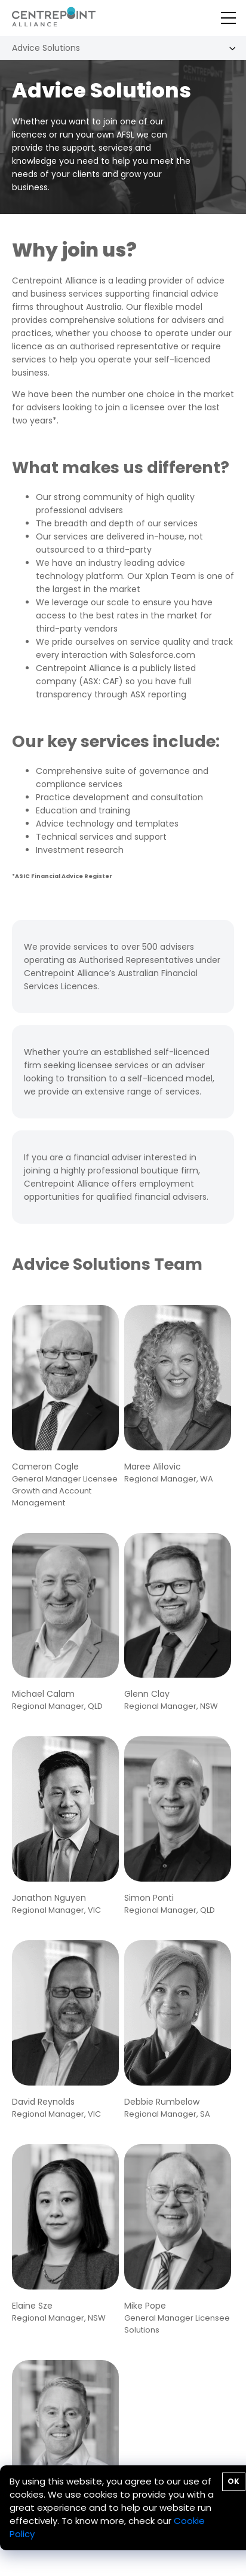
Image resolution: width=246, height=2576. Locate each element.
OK (233, 2481)
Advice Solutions (46, 48)
